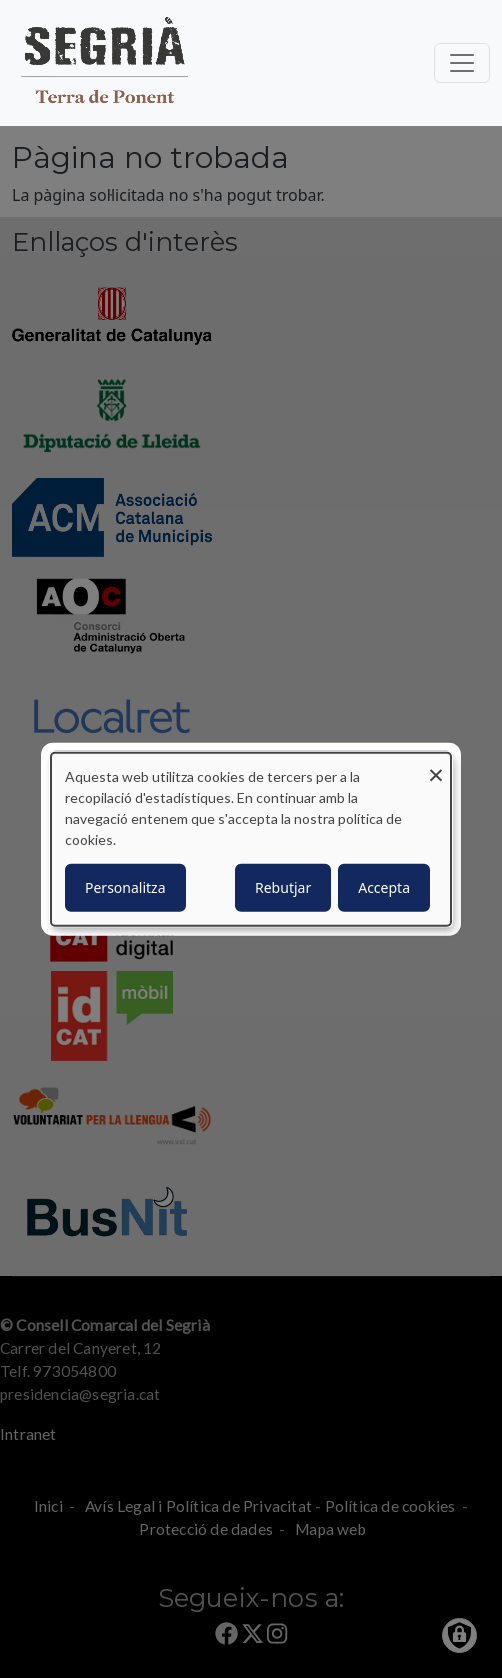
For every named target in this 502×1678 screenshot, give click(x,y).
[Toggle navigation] (462, 63)
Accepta (384, 886)
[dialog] (251, 839)
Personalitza (125, 886)
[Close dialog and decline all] (436, 765)
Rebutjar (283, 886)
